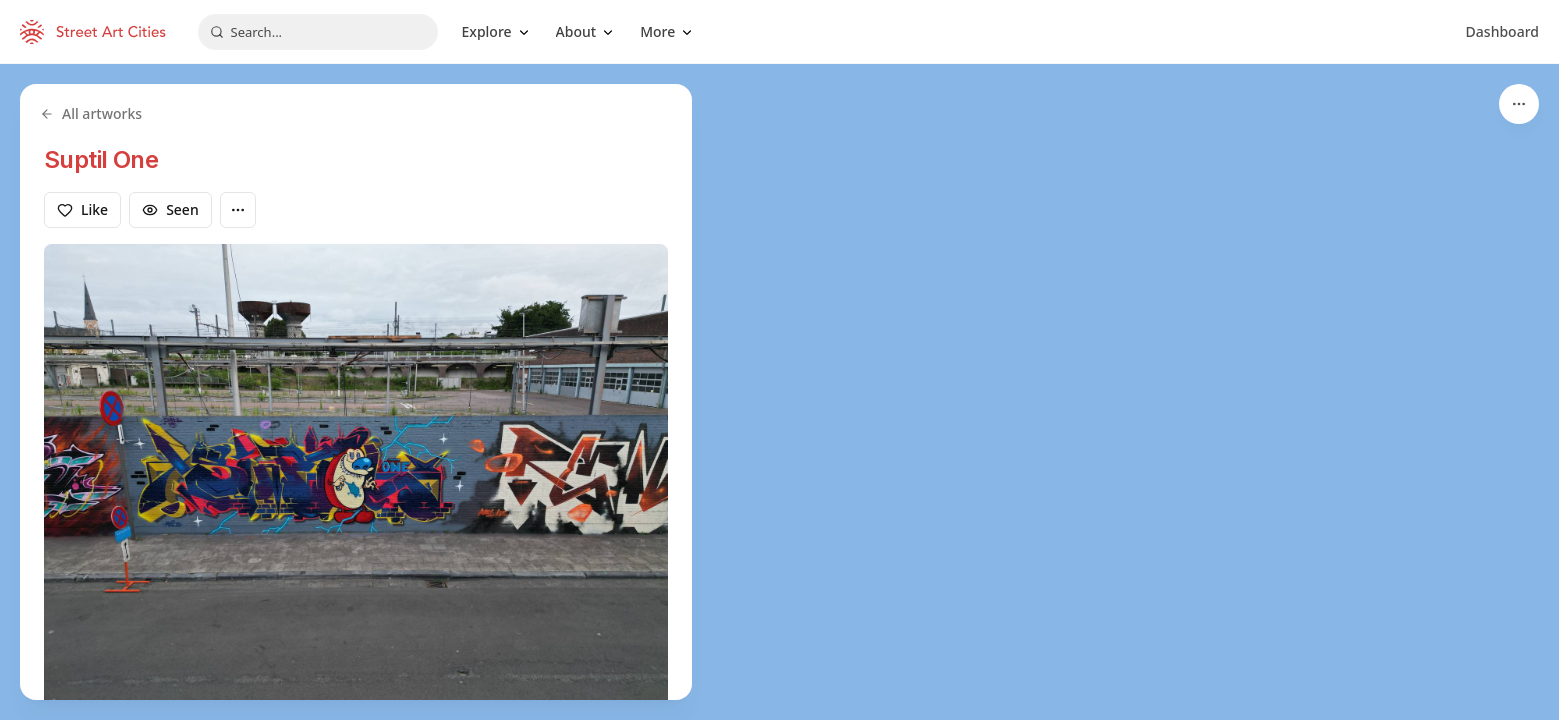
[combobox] (318, 32)
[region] (779, 392)
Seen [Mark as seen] (170, 209)
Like (82, 209)
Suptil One (101, 159)
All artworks (91, 113)
